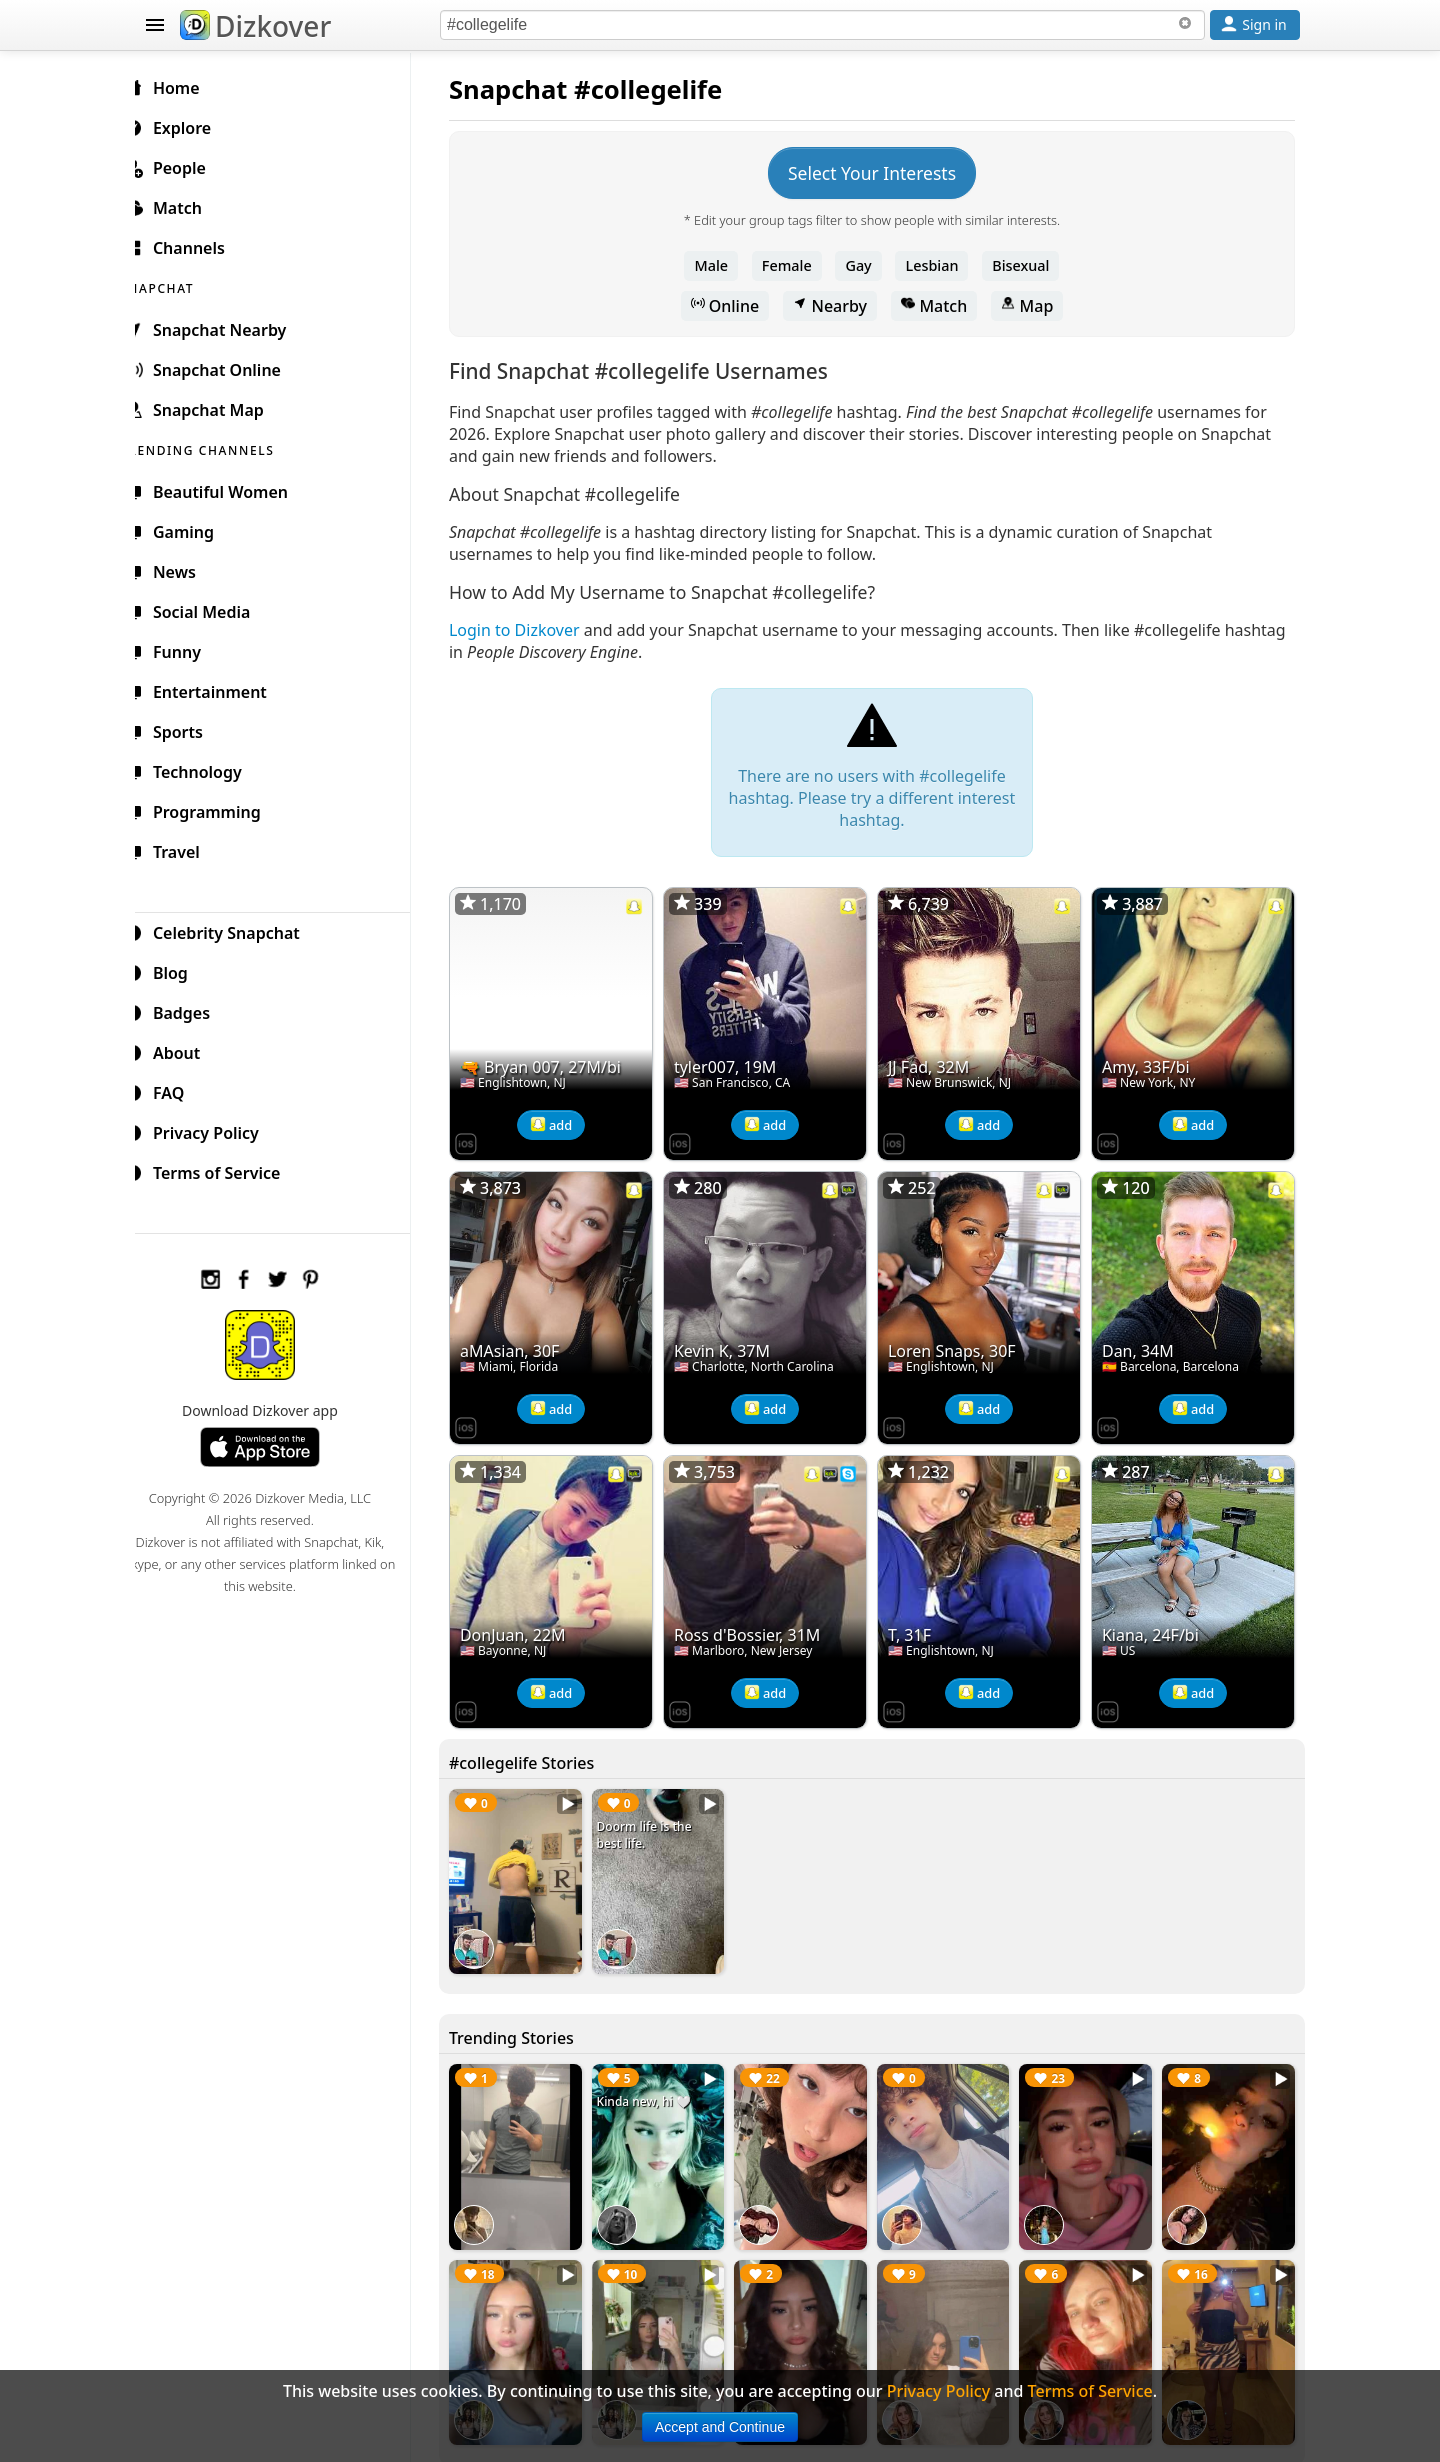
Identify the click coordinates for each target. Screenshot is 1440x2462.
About (186, 1050)
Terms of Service (226, 1170)
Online (733, 306)
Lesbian (940, 265)
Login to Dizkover (530, 630)
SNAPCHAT (182, 285)
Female (795, 265)
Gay (866, 265)
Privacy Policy (216, 1130)
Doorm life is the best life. (657, 1823)
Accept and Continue (720, 2427)
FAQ (178, 1090)
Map (1035, 306)
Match (942, 306)
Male (720, 265)
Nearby (838, 306)
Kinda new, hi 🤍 (657, 2085)
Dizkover (255, 26)
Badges (191, 1010)
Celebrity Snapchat (236, 930)
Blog (180, 970)
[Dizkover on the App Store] (482, 1138)
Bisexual (1028, 265)
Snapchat (524, 89)
